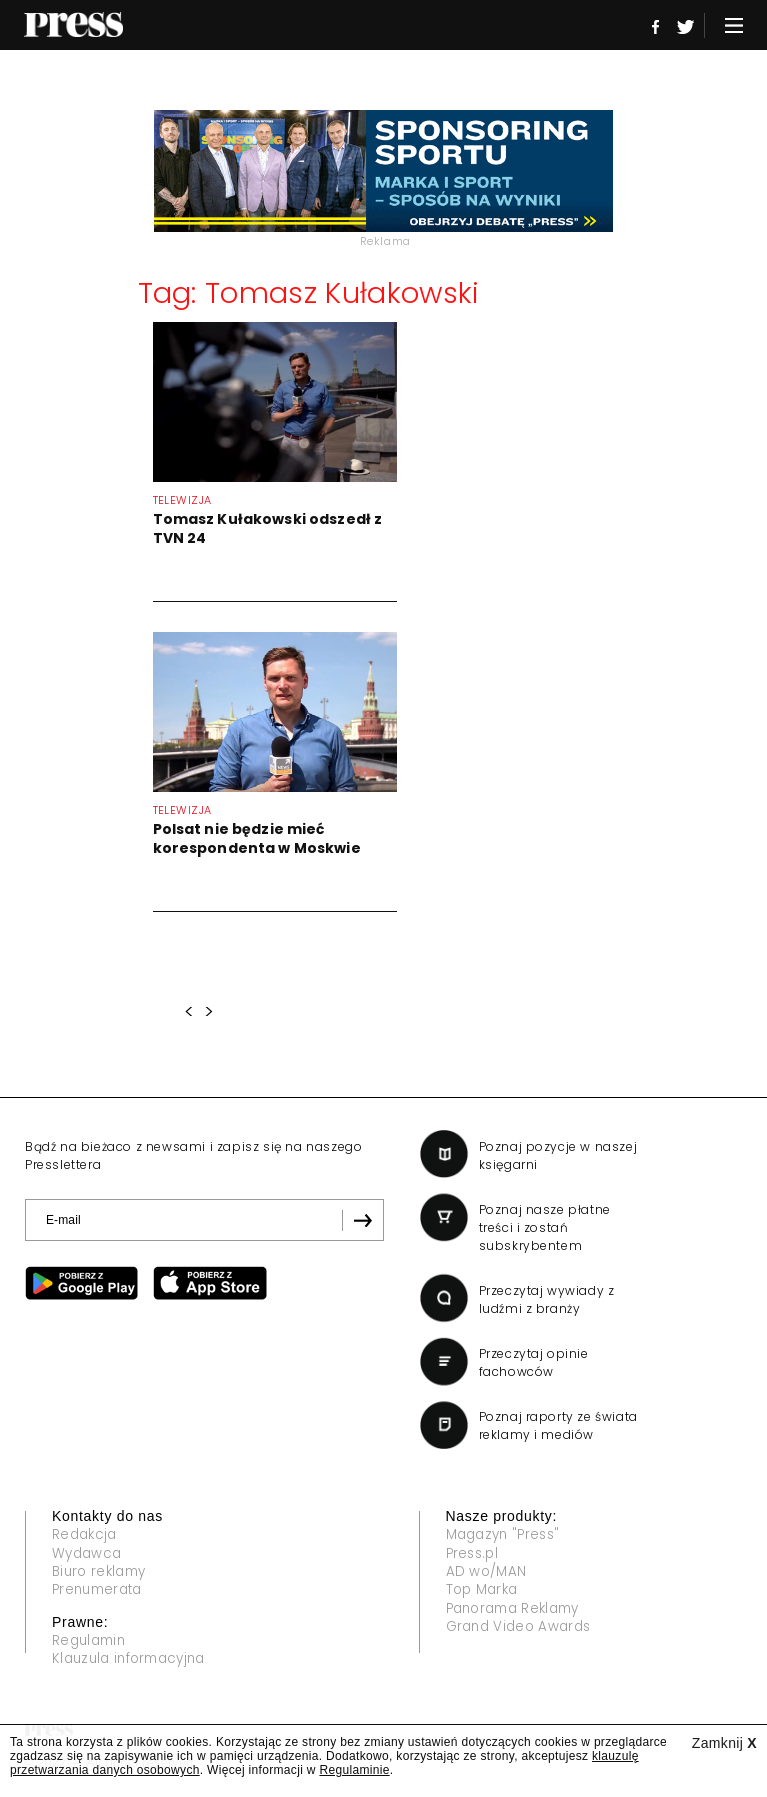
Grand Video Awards (523, 1630)
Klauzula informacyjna (134, 1662)
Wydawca (88, 1554)
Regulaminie (354, 1770)
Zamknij (724, 1743)
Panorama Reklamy (519, 1611)
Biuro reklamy (102, 1573)
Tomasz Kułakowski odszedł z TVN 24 (268, 528)
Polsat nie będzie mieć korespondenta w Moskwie (257, 838)
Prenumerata (101, 1592)
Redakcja (86, 1535)
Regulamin (91, 1643)
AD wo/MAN (487, 1573)
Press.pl (474, 1554)
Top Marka (485, 1592)
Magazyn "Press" (507, 1535)
